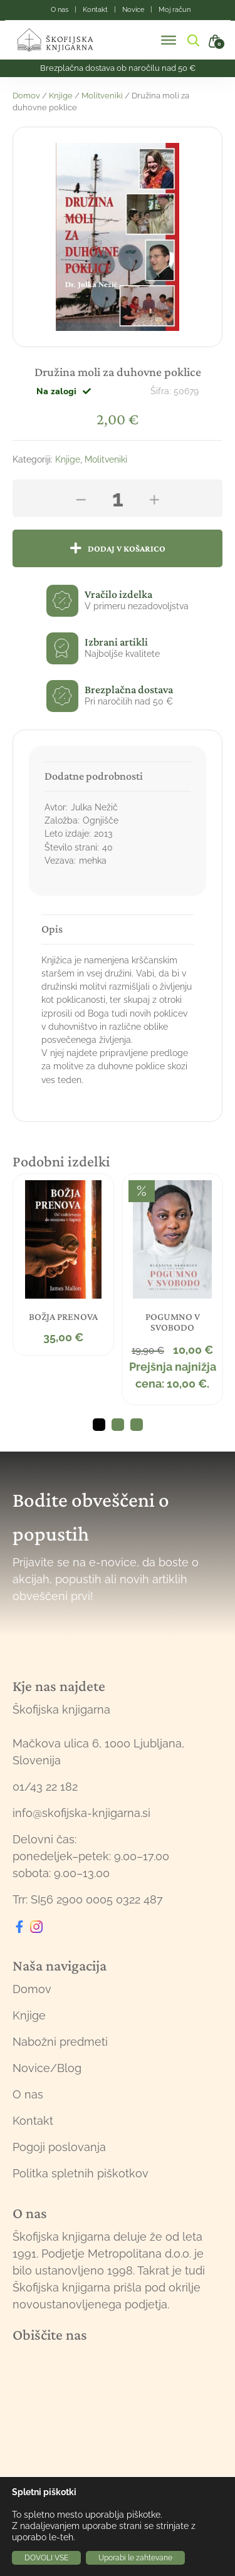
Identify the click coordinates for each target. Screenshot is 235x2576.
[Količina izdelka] (117, 498)
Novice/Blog (47, 2068)
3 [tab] (136, 1424)
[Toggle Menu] (168, 40)
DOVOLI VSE (46, 2557)
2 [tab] (118, 1424)
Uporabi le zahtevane (135, 2557)
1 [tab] (99, 1424)
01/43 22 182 (45, 1786)
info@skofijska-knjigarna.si (81, 1812)
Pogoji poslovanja (59, 2147)
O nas (28, 2094)
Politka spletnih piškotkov (81, 2173)
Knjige (61, 95)
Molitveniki (102, 95)
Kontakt (33, 2120)
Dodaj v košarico (126, 548)
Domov (26, 95)
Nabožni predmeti (60, 2041)
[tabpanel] (63, 1264)
